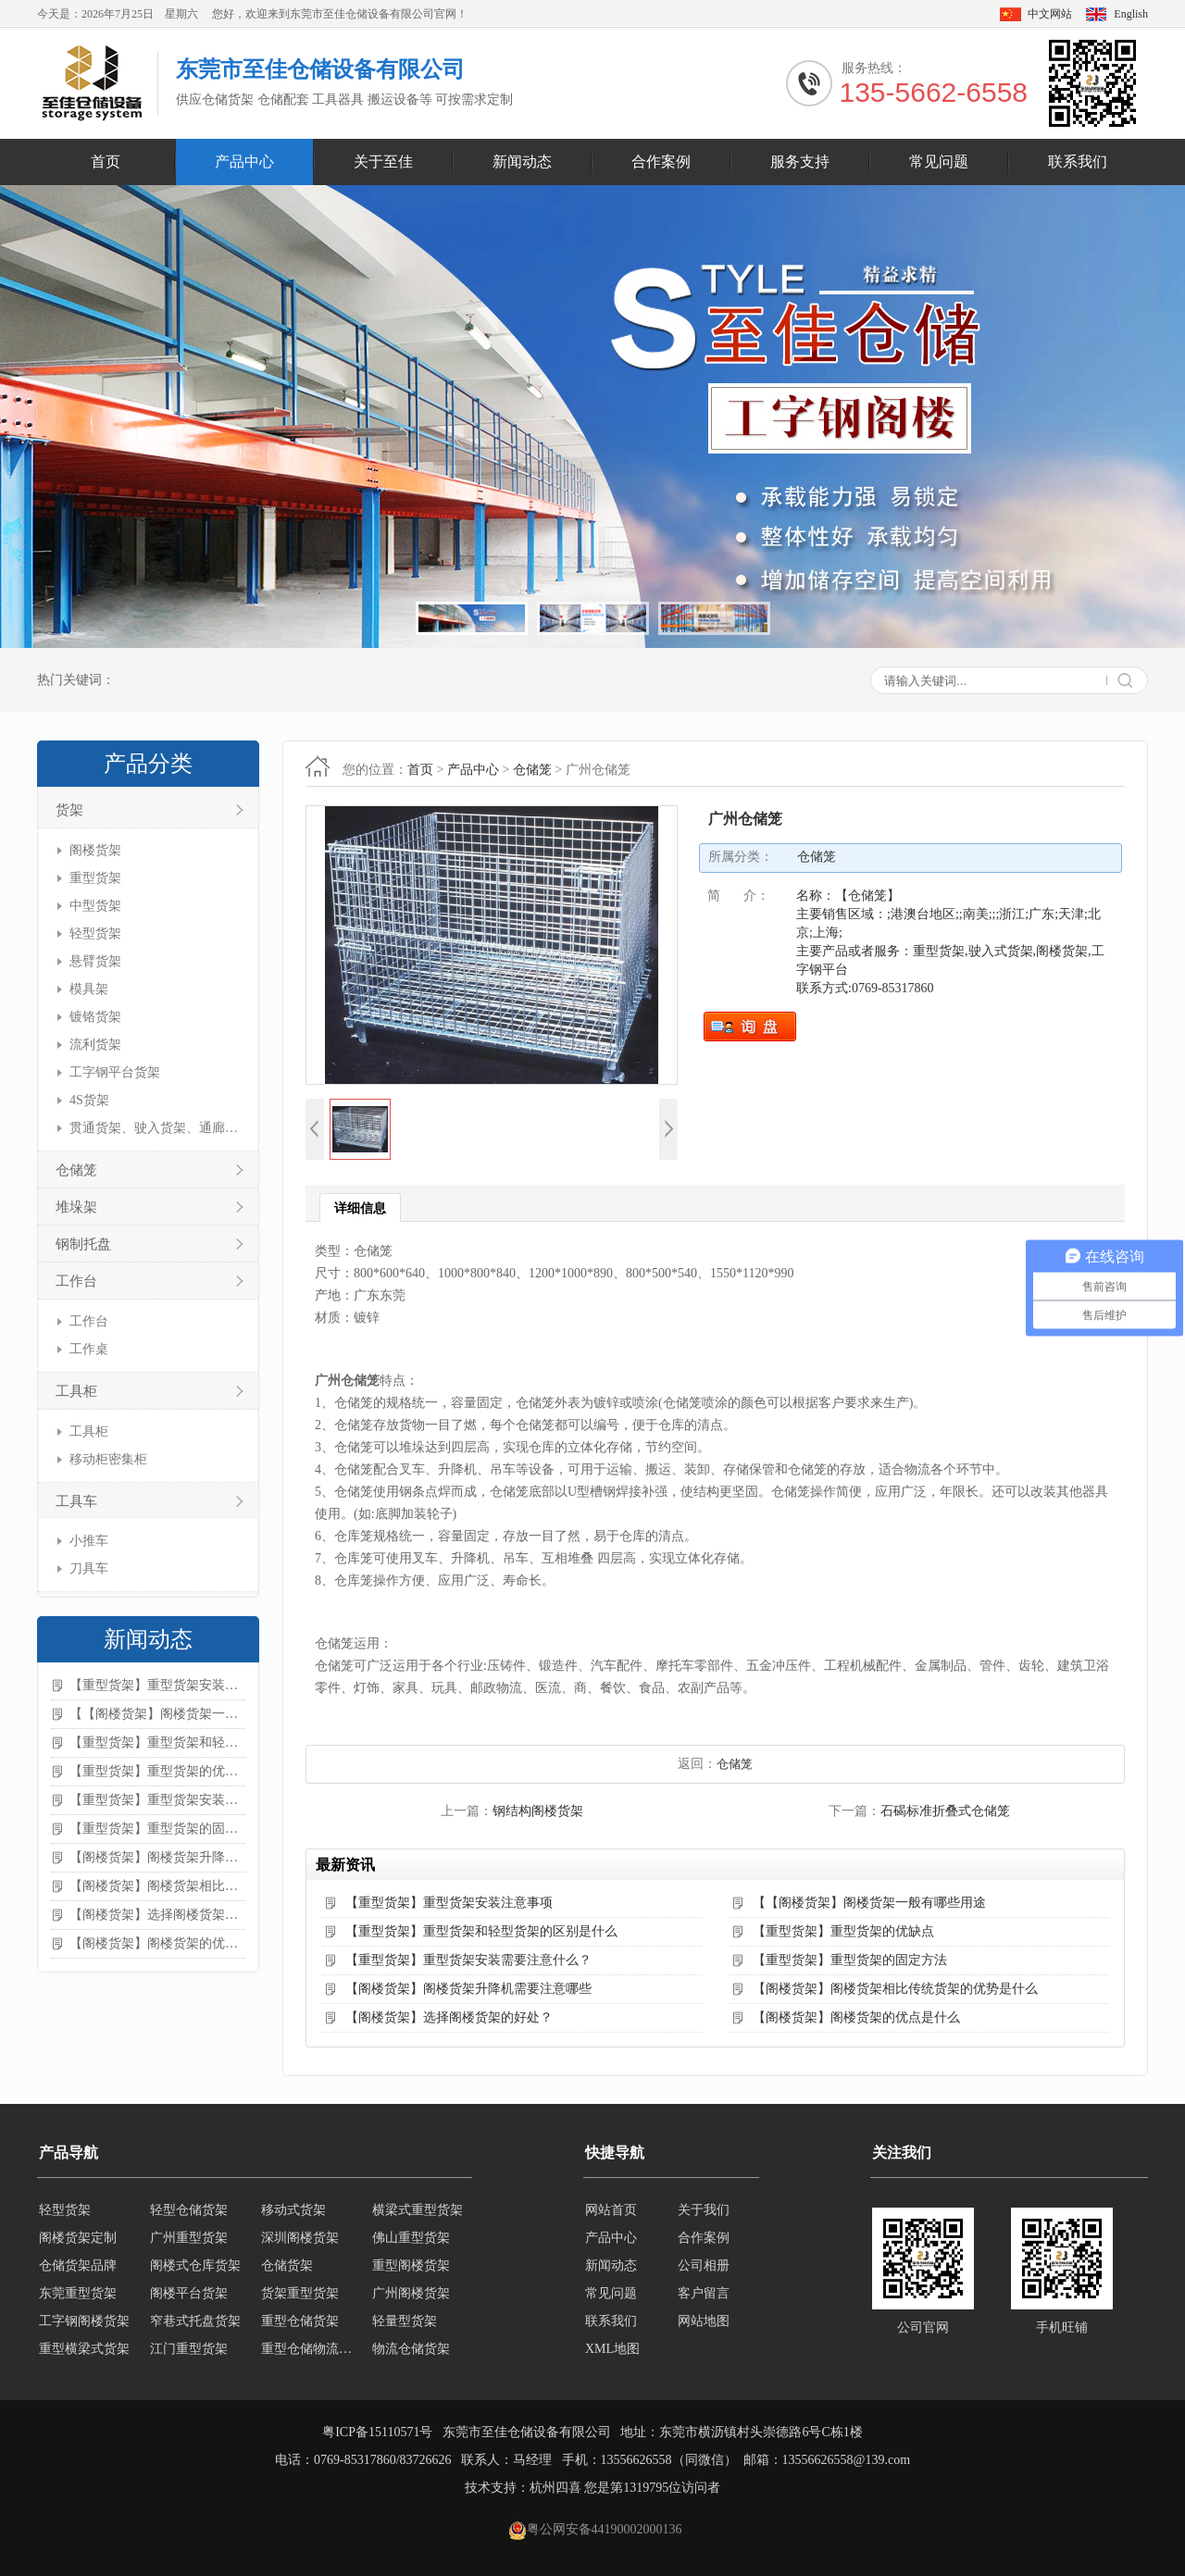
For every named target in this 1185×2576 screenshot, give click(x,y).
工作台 (76, 1281)
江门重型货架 (189, 2349)
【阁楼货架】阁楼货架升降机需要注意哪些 (157, 1857)
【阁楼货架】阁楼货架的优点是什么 (157, 1943)
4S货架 (89, 1100)
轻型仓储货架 (189, 2210)
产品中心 (244, 161)
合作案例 (661, 161)
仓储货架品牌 (78, 2265)
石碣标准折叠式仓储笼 (945, 1811)
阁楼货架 (95, 850)
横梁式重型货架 (417, 2210)
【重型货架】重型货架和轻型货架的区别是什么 (157, 1742)
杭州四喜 (555, 2488)
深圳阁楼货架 (300, 2238)
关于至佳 (383, 161)
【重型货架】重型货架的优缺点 (157, 1771)
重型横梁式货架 (84, 2349)
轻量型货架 (404, 2321)
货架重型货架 (300, 2293)
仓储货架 (287, 2265)
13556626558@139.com (846, 2460)
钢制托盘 (83, 1244)
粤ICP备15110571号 (377, 2432)
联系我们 (1077, 161)
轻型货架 (95, 933)
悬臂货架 (95, 961)
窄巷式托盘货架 (195, 2321)
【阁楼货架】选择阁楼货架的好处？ (157, 1915)
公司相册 (704, 2265)
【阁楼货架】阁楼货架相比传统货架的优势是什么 (157, 1886)
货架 (69, 810)
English (1131, 13)
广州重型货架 (189, 2238)
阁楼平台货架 (189, 2293)
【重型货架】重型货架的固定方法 (157, 1829)
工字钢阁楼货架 (84, 2321)
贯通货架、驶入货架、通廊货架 (155, 1128)
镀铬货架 (95, 1017)
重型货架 (95, 878)
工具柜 (76, 1391)
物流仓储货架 (411, 2349)
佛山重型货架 (411, 2238)
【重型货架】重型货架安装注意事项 (157, 1685)
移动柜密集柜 (108, 1459)
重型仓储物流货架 (311, 2349)
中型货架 (95, 906)
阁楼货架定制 (78, 2238)
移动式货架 (293, 2210)
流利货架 (95, 1045)
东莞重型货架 (78, 2293)
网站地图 (704, 2321)
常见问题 (938, 161)
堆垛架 (76, 1207)
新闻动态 (522, 161)
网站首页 (611, 2210)
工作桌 (88, 1349)
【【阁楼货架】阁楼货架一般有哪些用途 (157, 1714)
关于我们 (704, 2210)
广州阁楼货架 (411, 2293)
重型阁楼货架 (411, 2265)
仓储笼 (76, 1170)
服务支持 (800, 161)
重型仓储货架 (300, 2321)
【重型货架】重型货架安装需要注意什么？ (157, 1800)
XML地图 (612, 2349)
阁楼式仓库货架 (195, 2265)
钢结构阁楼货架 (538, 1811)
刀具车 (88, 1568)
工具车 (76, 1501)
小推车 (88, 1541)
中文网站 (1050, 13)
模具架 (88, 989)
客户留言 (704, 2293)
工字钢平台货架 (114, 1072)
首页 (105, 161)
